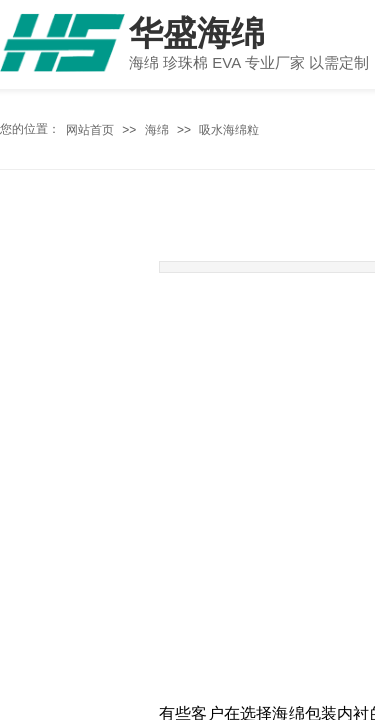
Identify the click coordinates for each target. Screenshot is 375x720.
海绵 (157, 130)
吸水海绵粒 (229, 130)
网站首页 (90, 130)
